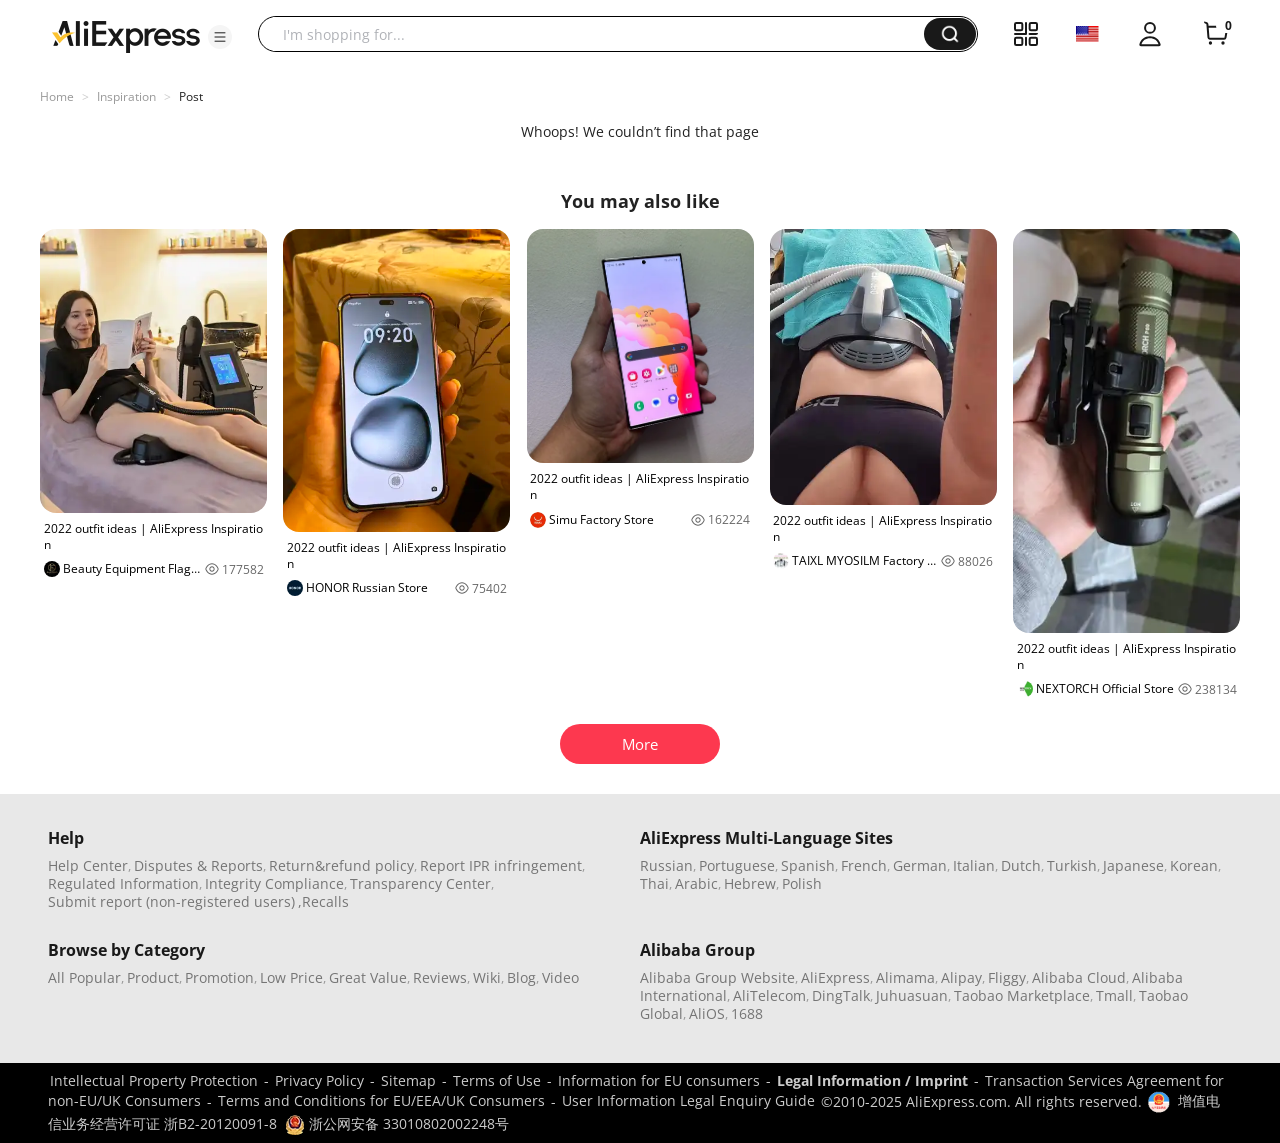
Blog (521, 977)
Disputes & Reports (198, 865)
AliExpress (835, 977)
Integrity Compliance (274, 883)
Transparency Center (420, 883)
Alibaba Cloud (1079, 977)
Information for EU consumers (659, 1080)
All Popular (84, 977)
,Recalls (323, 901)
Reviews (440, 977)
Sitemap (408, 1080)
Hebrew (750, 883)
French (864, 865)
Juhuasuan (912, 995)
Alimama (905, 977)
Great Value (368, 977)
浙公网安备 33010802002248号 (397, 1123)
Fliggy (1007, 977)
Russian (666, 865)
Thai (654, 883)
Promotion (219, 977)
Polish (802, 883)
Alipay (961, 977)
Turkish (1072, 865)
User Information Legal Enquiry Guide (688, 1100)
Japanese (1133, 865)
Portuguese (737, 865)
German (920, 865)
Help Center (88, 865)
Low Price (291, 977)
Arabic (696, 883)
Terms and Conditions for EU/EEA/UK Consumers (381, 1100)
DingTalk (841, 995)
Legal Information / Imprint (872, 1080)
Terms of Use (497, 1080)
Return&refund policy (341, 865)
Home (57, 96)
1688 (747, 1013)
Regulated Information (123, 883)
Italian (974, 865)
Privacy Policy (319, 1080)
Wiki (487, 977)
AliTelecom (769, 995)
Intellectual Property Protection (154, 1080)
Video (560, 977)
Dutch (1021, 865)
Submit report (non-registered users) (171, 901)
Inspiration (126, 96)
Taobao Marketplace (1022, 995)
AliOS (707, 1013)
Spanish (808, 865)
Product (153, 977)
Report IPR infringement (501, 865)
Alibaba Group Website (717, 977)
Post (191, 96)
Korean (1194, 865)
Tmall (1114, 995)
